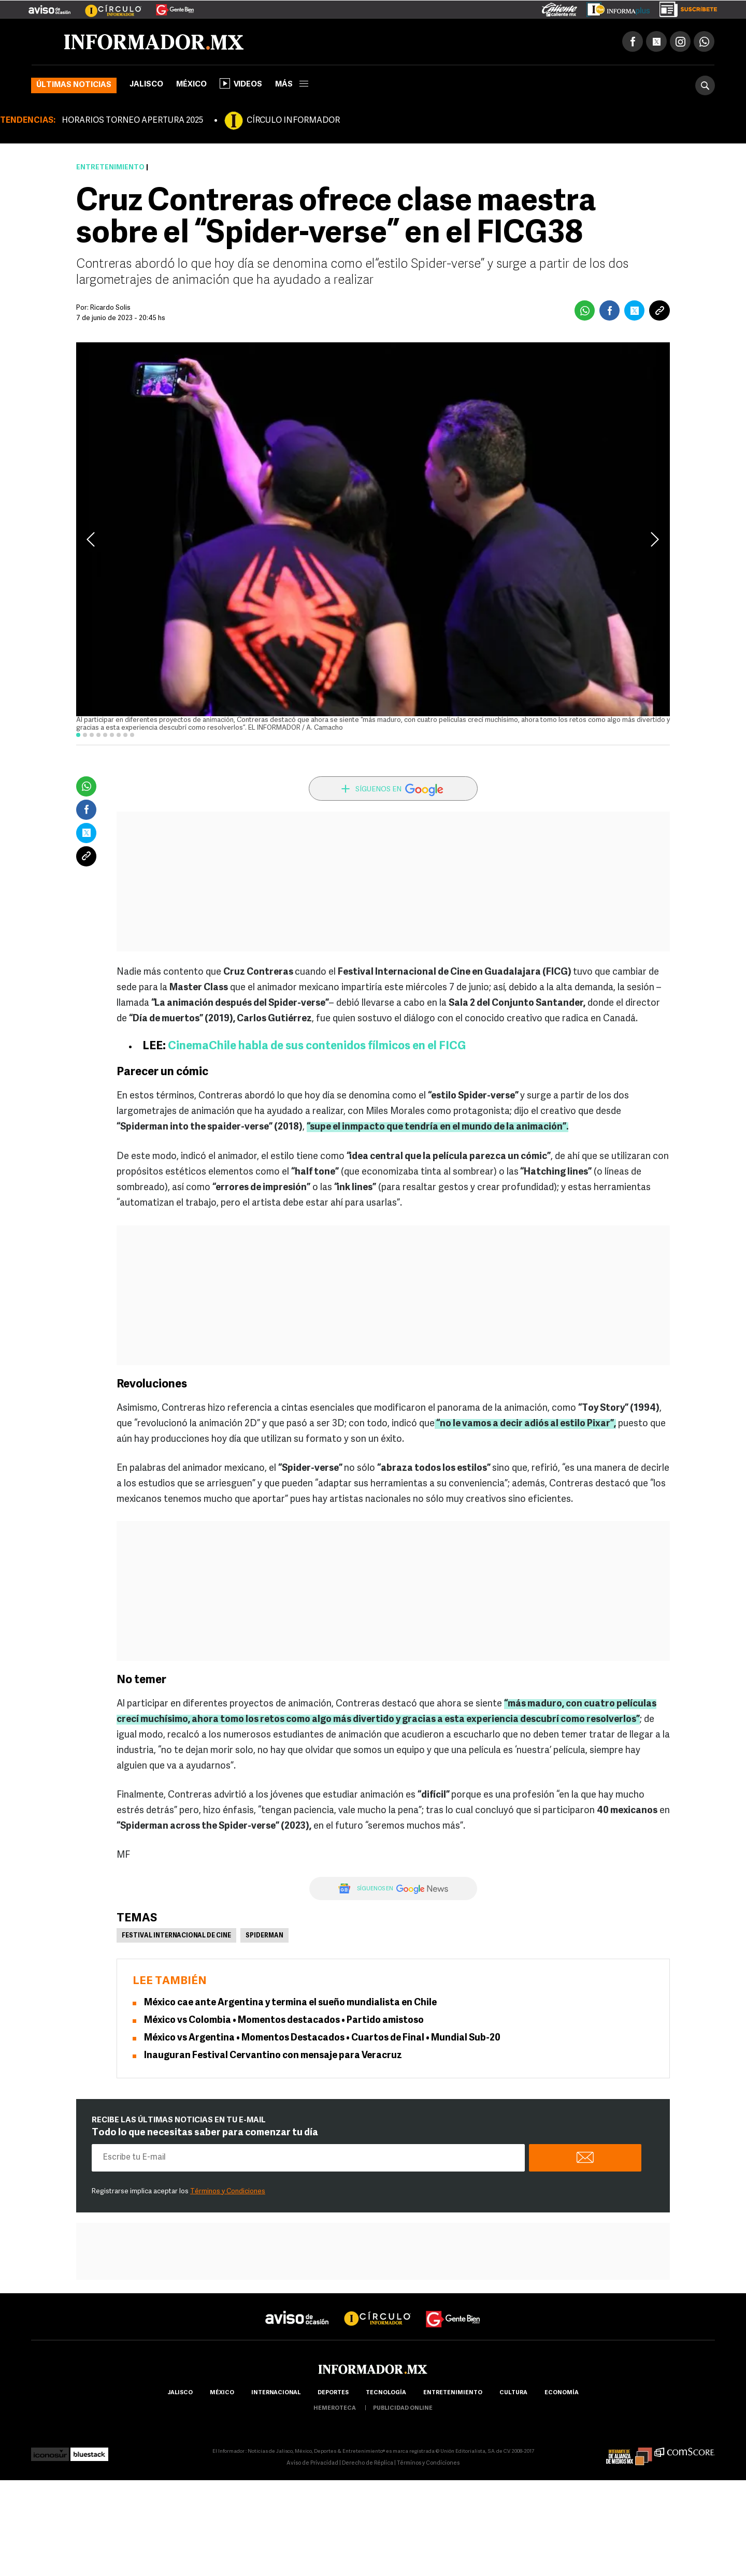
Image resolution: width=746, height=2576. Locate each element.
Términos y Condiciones (227, 2191)
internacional (275, 2393)
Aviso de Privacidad (312, 2463)
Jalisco (146, 85)
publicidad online (403, 2408)
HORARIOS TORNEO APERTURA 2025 (132, 121)
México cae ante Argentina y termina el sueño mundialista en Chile (290, 2003)
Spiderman (264, 1936)
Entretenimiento (110, 167)
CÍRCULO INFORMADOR (293, 121)
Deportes (333, 2393)
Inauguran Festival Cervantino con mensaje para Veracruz (273, 2056)
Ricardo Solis (110, 308)
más (291, 85)
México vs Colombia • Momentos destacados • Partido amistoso (284, 2020)
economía (561, 2393)
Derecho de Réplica (367, 2463)
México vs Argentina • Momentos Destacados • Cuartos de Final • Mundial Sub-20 (322, 2038)
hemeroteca (334, 2408)
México (191, 85)
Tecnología (386, 2393)
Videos (241, 83)
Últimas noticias (73, 85)
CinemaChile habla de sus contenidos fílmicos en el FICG (317, 1046)
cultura (513, 2393)
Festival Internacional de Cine (176, 1936)
